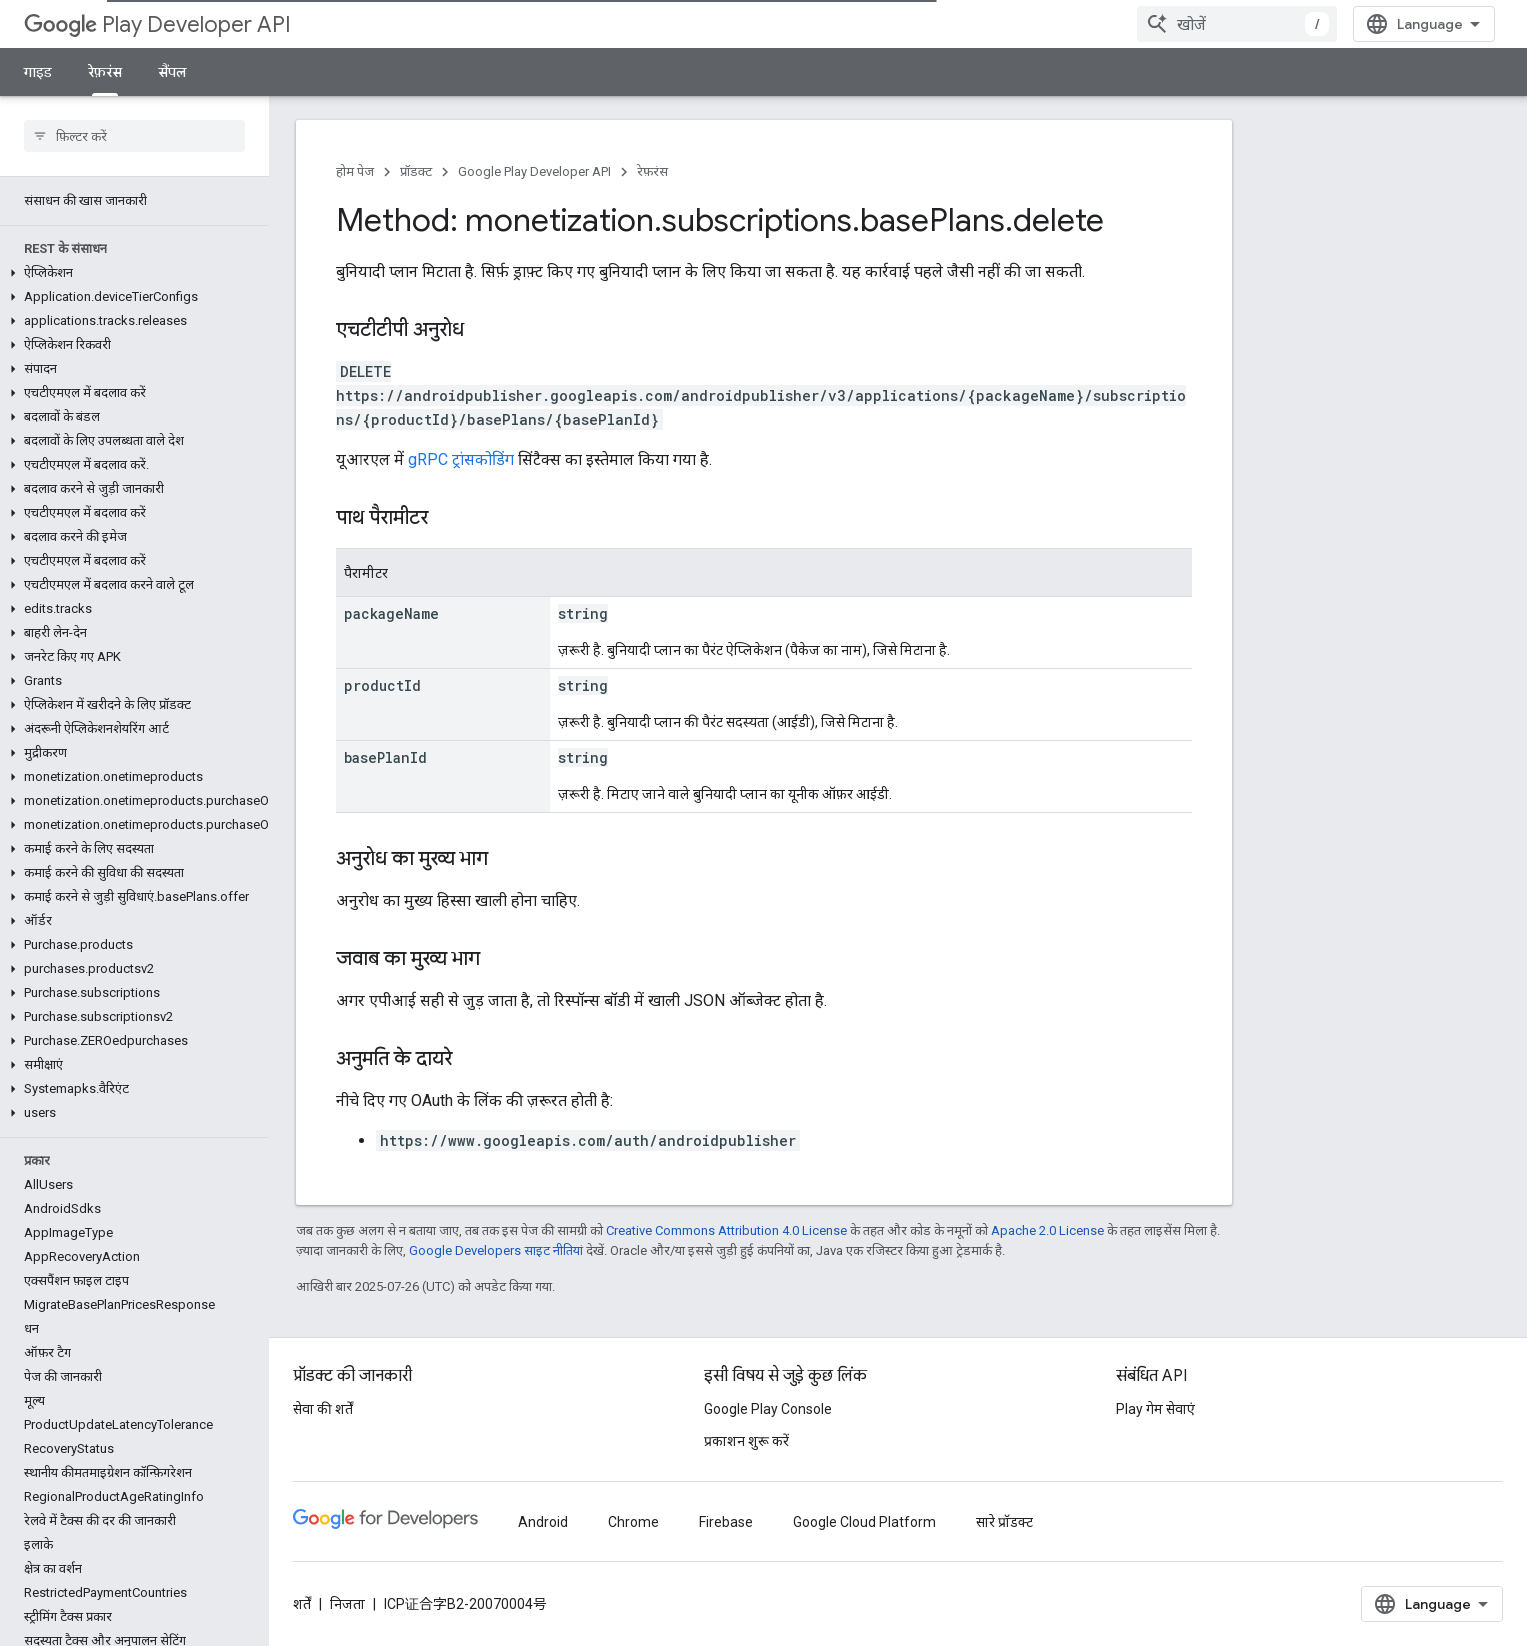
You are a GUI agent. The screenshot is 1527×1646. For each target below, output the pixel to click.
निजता (347, 1604)
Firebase (726, 1522)
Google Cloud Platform (864, 1522)
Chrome (633, 1522)
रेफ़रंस (652, 171)
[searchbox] (134, 136)
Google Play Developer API (534, 171)
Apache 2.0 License (1047, 1230)
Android (543, 1522)
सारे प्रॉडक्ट (1004, 1522)
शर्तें (302, 1604)
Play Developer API (157, 24)
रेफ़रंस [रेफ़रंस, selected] (105, 72)
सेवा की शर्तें (323, 1409)
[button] (130, 273)
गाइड (38, 72)
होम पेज (355, 171)
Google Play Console (768, 1409)
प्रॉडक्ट (416, 171)
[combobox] (1237, 24)
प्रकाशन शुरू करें (746, 1441)
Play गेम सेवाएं (1155, 1409)
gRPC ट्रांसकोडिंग (461, 459)
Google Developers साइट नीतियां (496, 1250)
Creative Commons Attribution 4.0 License (726, 1230)
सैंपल (172, 72)
